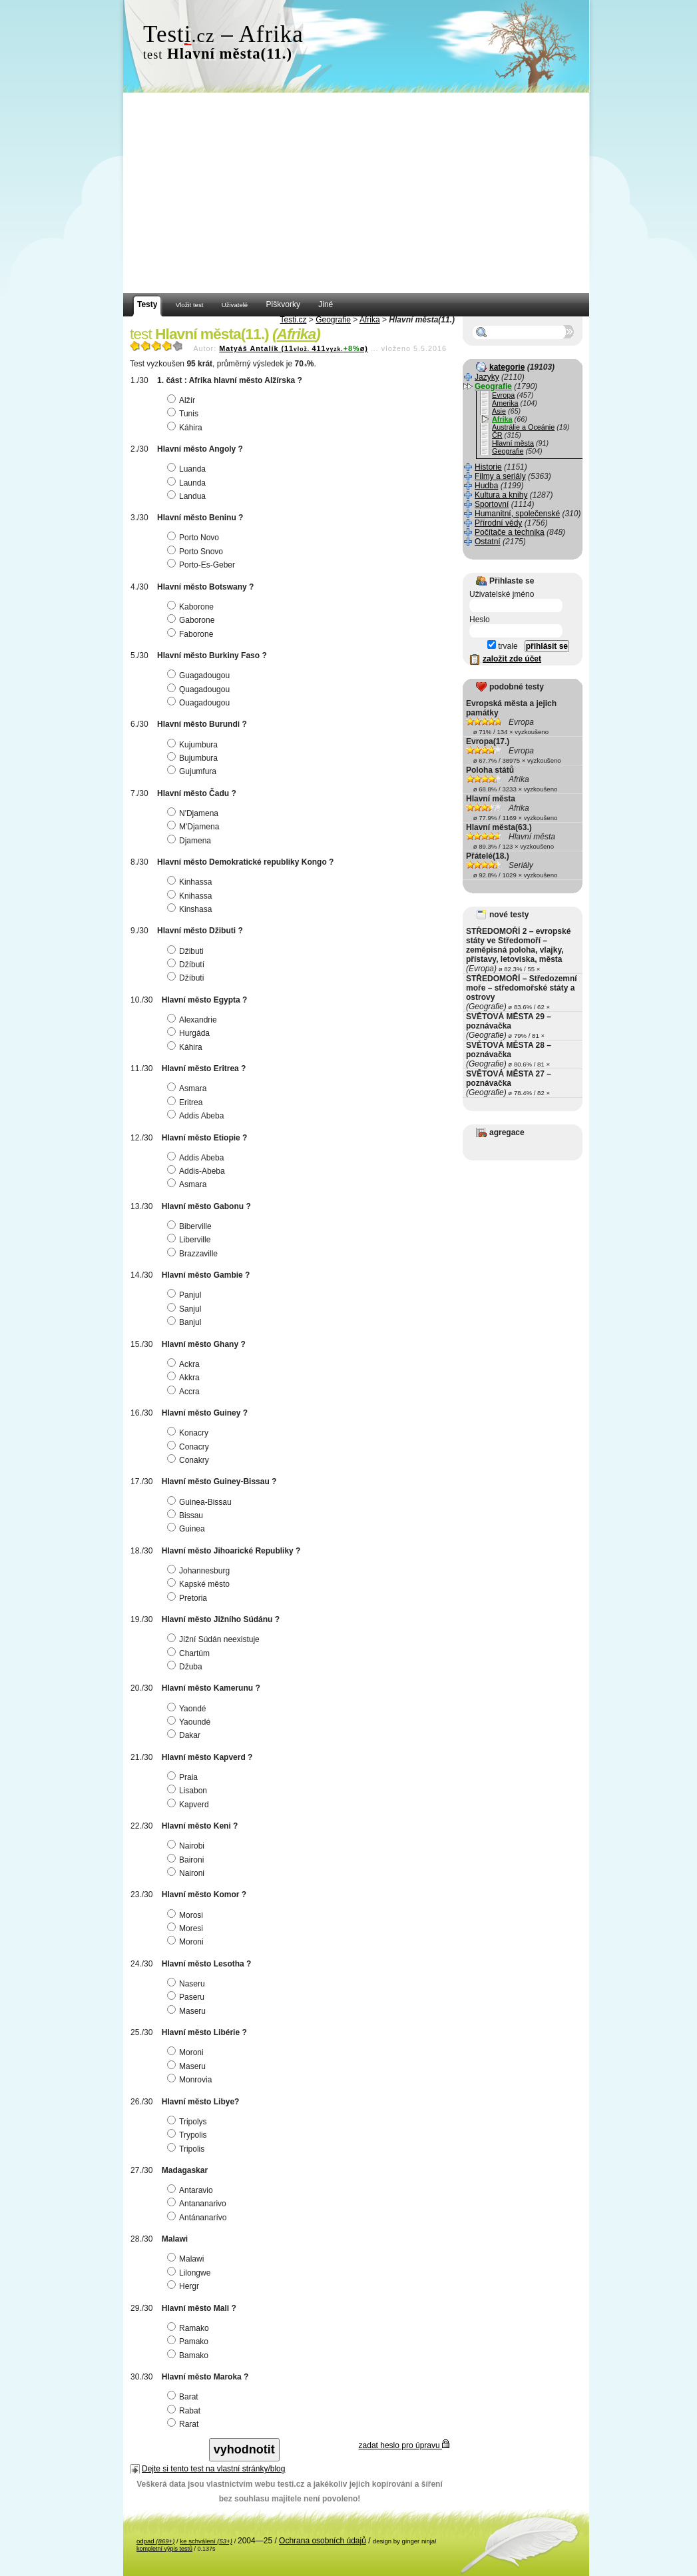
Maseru (188, 2011)
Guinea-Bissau (201, 1502)
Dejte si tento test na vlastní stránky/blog (213, 2468)
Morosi (186, 1915)
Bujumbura (194, 758)
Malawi (187, 2259)
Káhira (186, 427)
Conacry (189, 1447)
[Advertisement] (356, 193)
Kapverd (189, 1804)
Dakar (185, 1735)
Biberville (191, 1226)
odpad (155, 2541)
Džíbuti (187, 978)
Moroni (187, 1941)
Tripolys (188, 2121)
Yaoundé (190, 1722)
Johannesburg (200, 1570)
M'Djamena (194, 826)
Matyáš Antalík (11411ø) (293, 348)
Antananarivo (198, 2203)
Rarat (184, 2424)
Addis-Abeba (197, 1171)
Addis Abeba (197, 1115)
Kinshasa (191, 909)
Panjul (185, 1295)
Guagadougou (200, 675)
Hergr (184, 2286)
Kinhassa (191, 882)
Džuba (186, 1666)
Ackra (185, 1364)
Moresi (186, 1928)
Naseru (187, 1983)
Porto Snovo (196, 551)
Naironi (187, 1873)
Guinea (187, 1528)
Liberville (190, 1239)
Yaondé (188, 1708)
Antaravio (191, 2190)
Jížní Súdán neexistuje (215, 1639)
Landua (188, 496)
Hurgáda (190, 1033)
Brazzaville (194, 1253)
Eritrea (186, 1102)
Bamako (189, 2355)
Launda (188, 483)
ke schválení (206, 2541)
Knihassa (191, 896)
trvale (502, 646)
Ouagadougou (200, 702)
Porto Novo (194, 537)
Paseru (187, 1997)
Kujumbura (194, 744)
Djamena (190, 840)
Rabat (185, 2410)
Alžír (182, 400)
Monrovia (191, 2079)
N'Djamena (194, 813)
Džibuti (187, 951)
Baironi (187, 1860)
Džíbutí (187, 964)
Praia (184, 1777)
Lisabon (188, 1790)
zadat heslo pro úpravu (404, 2445)
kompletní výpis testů (164, 2548)
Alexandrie (193, 1020)
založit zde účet (512, 658)
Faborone (191, 634)
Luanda (188, 469)
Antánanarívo (198, 2217)
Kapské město (200, 1584)
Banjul (185, 1322)
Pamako (189, 2341)
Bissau (186, 1515)
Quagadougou (200, 689)
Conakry (189, 1460)
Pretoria (188, 1598)
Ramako (189, 2328)
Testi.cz (293, 319)
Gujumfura (193, 771)
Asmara (188, 1088)
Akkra (185, 1377)
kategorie (507, 367)
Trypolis (188, 2135)
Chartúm (190, 1653)
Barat (184, 2396)
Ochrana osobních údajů (322, 2540)
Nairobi (187, 1846)
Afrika (369, 319)
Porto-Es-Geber (202, 565)
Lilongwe (190, 2273)
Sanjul (185, 1309)
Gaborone (192, 620)
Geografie (333, 319)
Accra (185, 1391)
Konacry (189, 1433)
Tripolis (187, 2149)
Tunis (184, 413)
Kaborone (192, 607)
